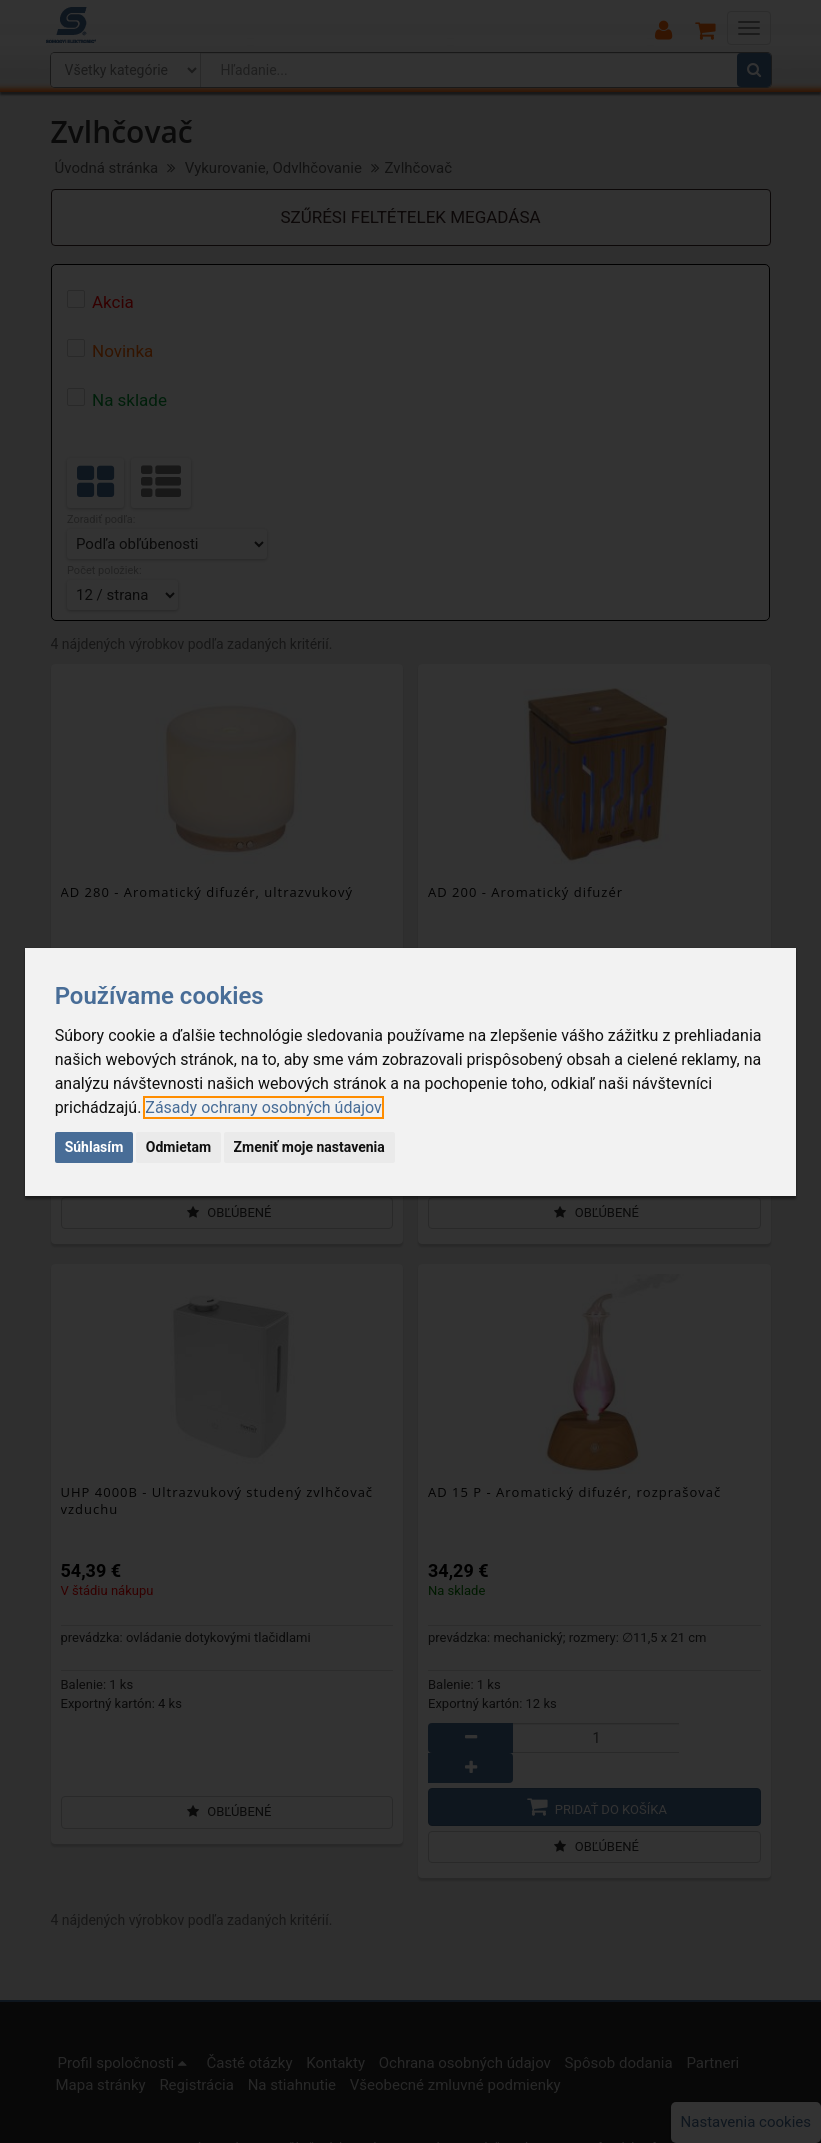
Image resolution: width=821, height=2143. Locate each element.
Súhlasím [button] (94, 1147)
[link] (263, 1107)
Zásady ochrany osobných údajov (263, 1107)
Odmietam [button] (178, 1147)
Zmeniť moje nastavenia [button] (309, 1147)
